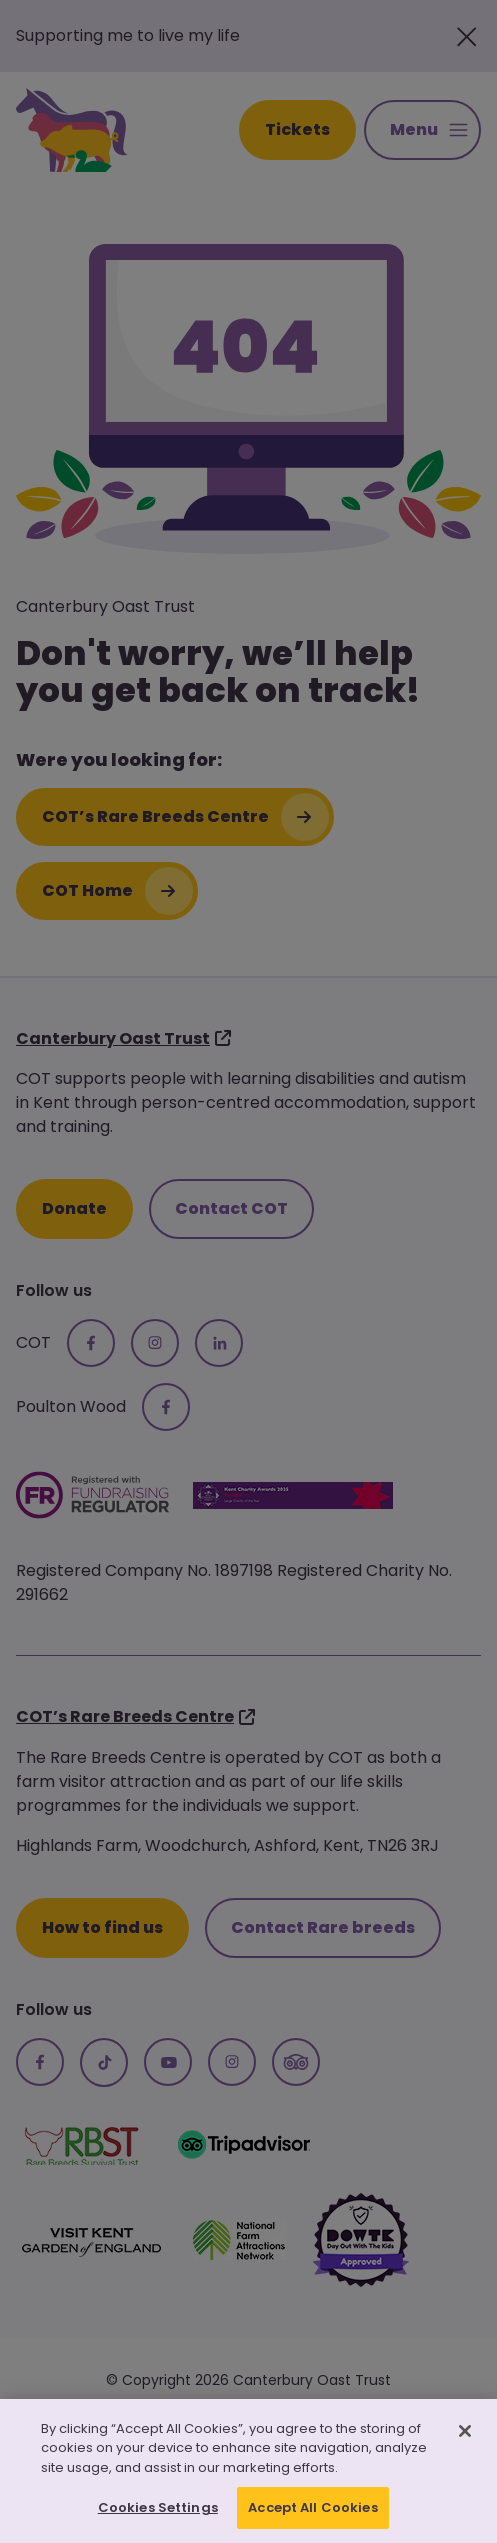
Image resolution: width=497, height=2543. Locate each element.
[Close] (465, 2435)
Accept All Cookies (312, 2512)
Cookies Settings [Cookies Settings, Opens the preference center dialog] (158, 2512)
